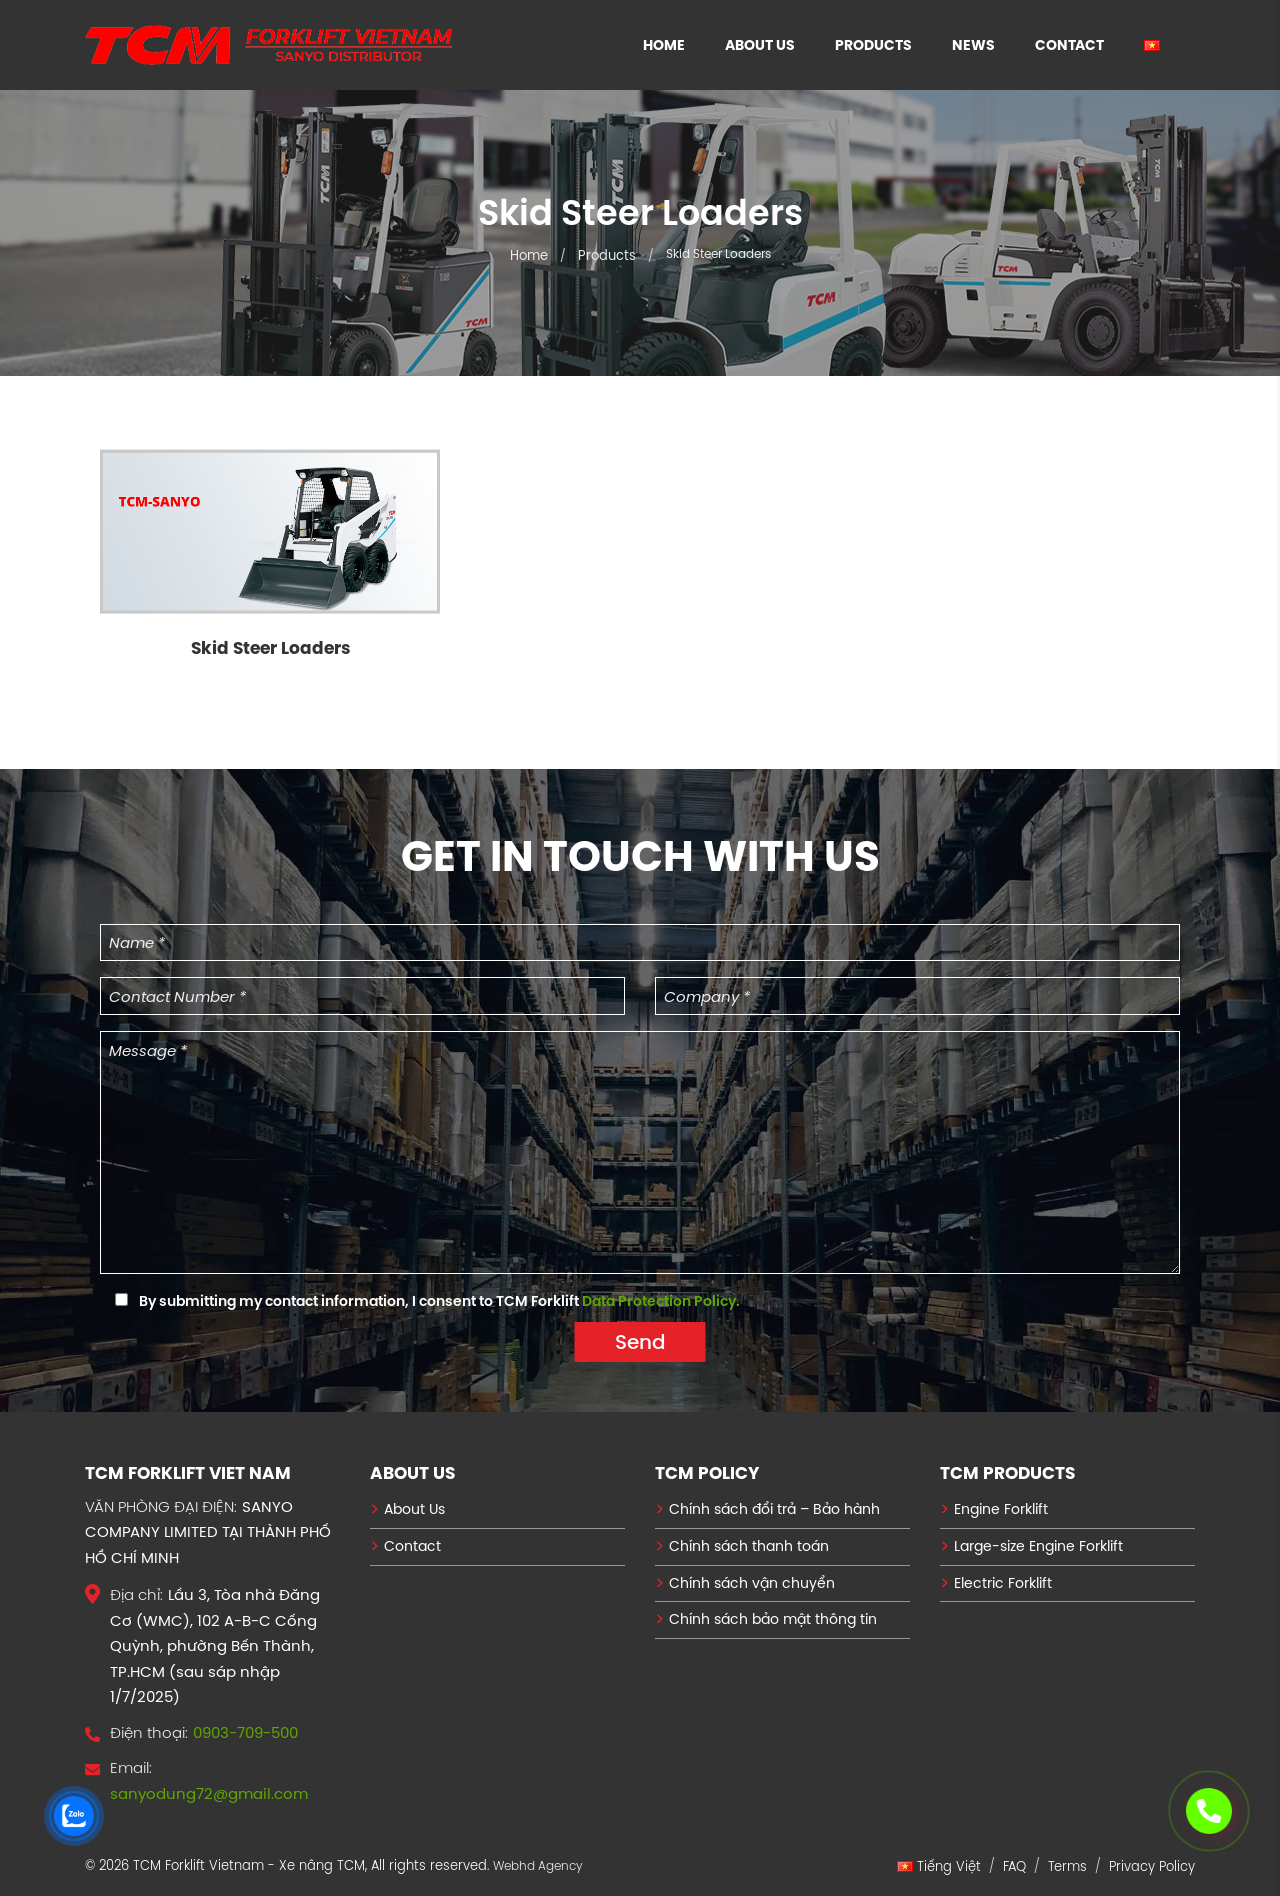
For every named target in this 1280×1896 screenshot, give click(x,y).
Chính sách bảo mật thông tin (773, 1619)
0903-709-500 (245, 1732)
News (973, 45)
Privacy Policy (1152, 1866)
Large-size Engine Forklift (1038, 1546)
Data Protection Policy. (661, 1301)
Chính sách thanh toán (749, 1546)
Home (664, 45)
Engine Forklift (1001, 1509)
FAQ (1014, 1866)
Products (873, 45)
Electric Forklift (1003, 1583)
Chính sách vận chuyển (752, 1583)
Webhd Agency (538, 1865)
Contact (1069, 45)
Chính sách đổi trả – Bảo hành (774, 1509)
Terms (1067, 1866)
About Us (760, 45)
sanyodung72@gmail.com (209, 1793)
